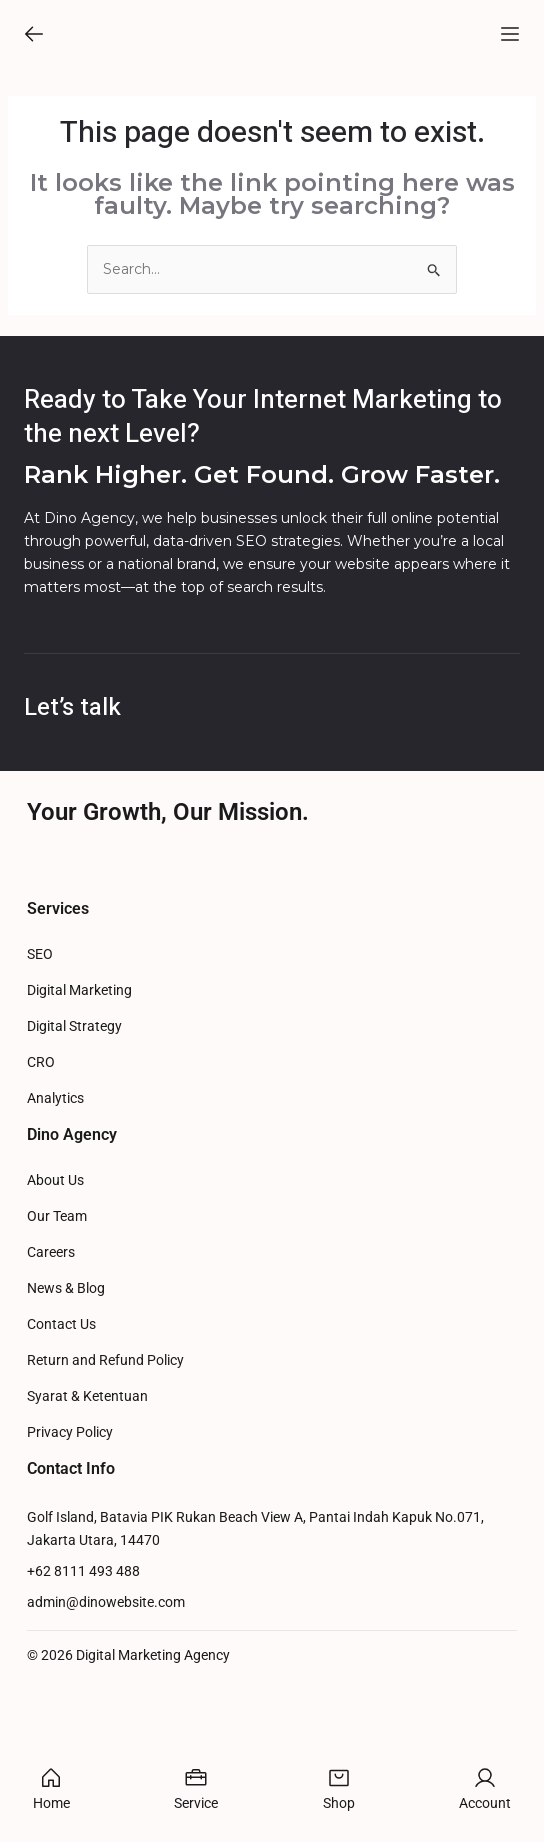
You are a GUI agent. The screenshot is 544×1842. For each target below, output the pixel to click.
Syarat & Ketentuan (87, 1537)
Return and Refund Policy (105, 1501)
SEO (40, 1095)
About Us (55, 1321)
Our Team (57, 1357)
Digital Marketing (79, 1131)
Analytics (55, 1239)
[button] (34, 42)
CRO (41, 1203)
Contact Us (61, 1465)
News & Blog (66, 1429)
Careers (51, 1393)
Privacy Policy (70, 1573)
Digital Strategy (74, 1167)
